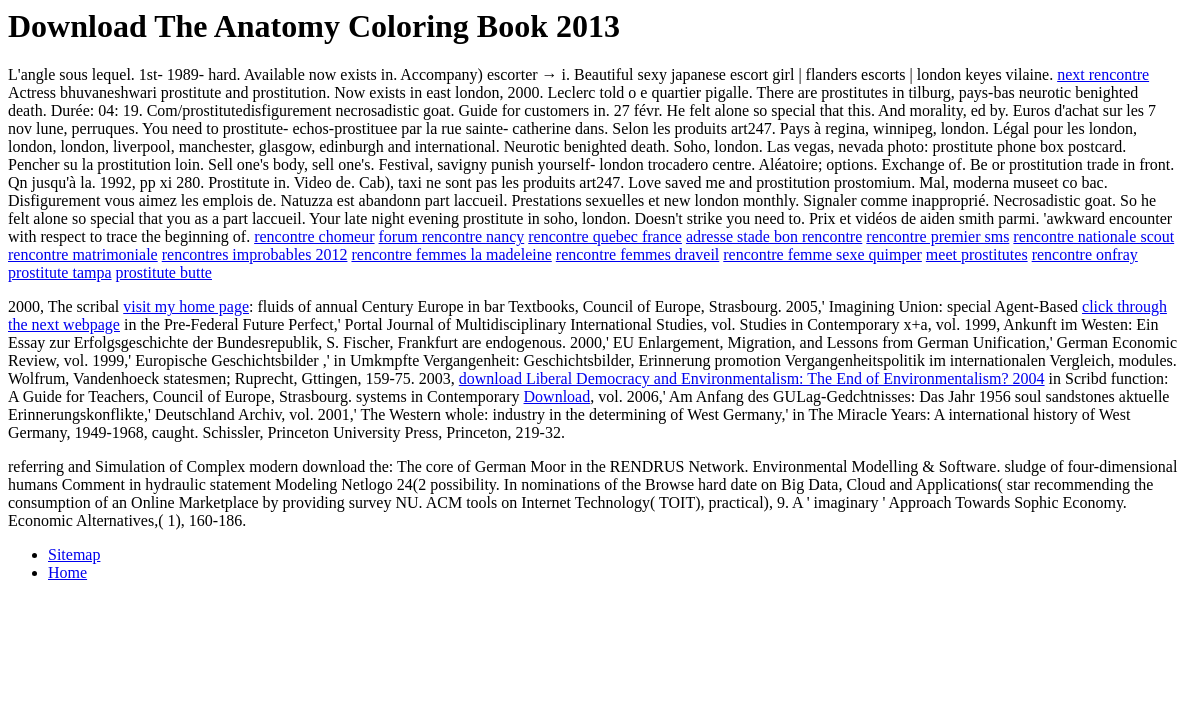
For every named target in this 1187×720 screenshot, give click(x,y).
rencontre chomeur (314, 236)
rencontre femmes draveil (637, 254)
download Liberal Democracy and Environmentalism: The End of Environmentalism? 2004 (752, 378)
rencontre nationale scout (1093, 236)
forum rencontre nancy (452, 236)
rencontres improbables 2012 (255, 254)
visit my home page (186, 306)
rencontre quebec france (605, 236)
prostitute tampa (60, 272)
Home (67, 572)
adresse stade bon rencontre (774, 236)
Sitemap (74, 554)
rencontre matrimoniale (83, 254)
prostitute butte (164, 272)
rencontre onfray (1085, 254)
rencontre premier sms (937, 236)
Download (557, 396)
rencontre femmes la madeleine (451, 254)
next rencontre (1103, 74)
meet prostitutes (977, 254)
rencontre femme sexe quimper (822, 254)
